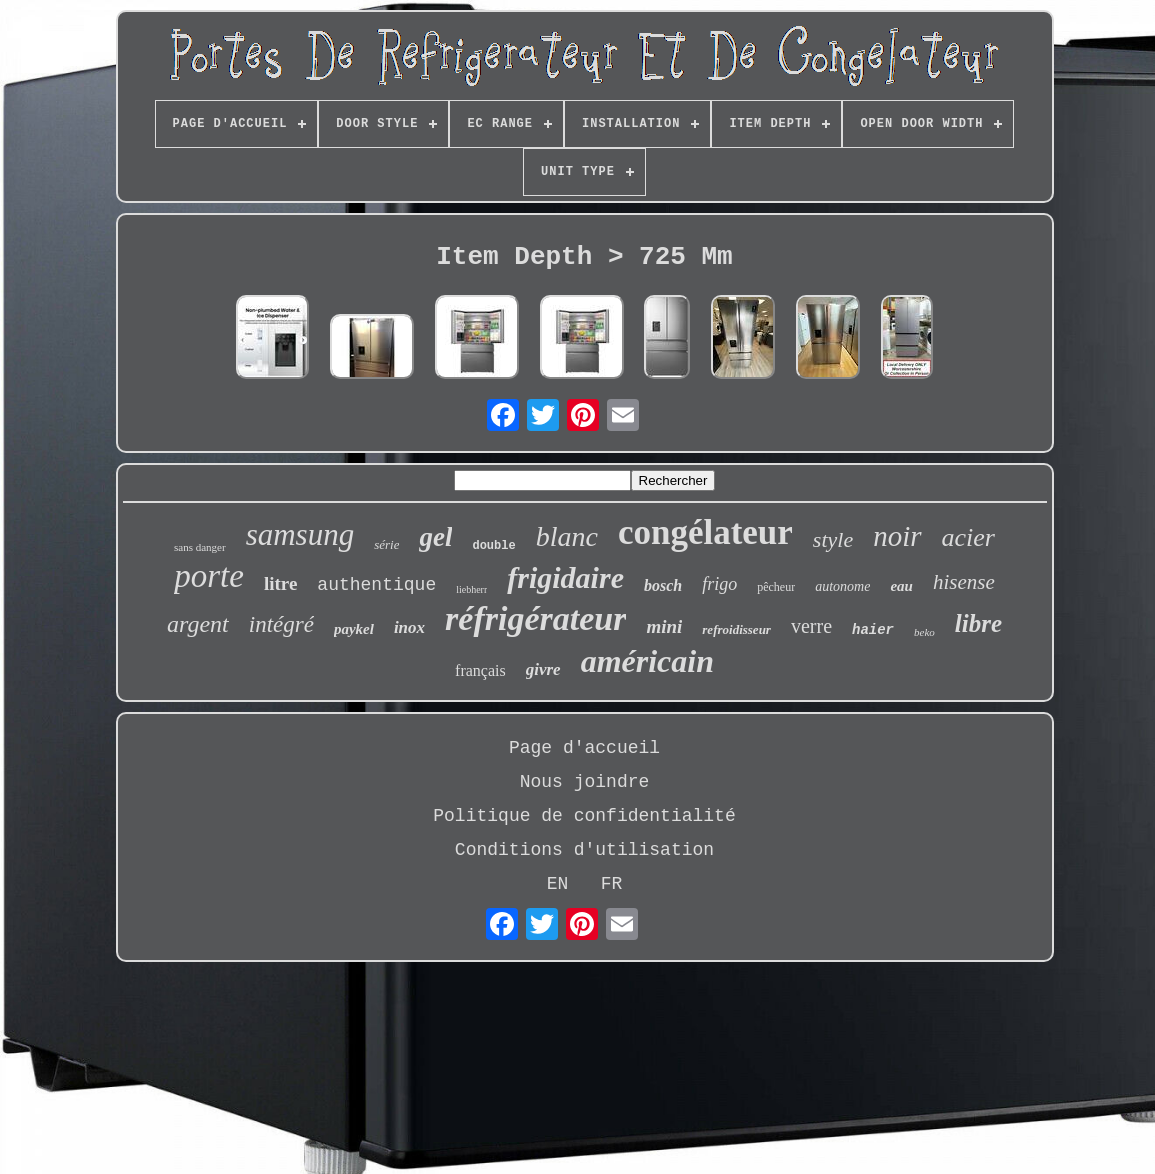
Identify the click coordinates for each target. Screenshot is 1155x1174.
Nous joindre (585, 782)
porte (209, 576)
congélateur (705, 532)
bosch (663, 585)
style (833, 539)
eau (901, 586)
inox (409, 627)
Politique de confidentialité (584, 816)
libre (978, 623)
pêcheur (776, 587)
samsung (300, 534)
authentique (376, 585)
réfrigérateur (535, 618)
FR (612, 884)
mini (664, 626)
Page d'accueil (584, 748)
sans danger (200, 547)
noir (897, 536)
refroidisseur (736, 629)
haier (873, 630)
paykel (354, 629)
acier (968, 537)
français (480, 670)
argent (198, 624)
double (493, 546)
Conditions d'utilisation (584, 850)
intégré (281, 624)
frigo (719, 584)
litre (280, 583)
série (386, 544)
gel (435, 537)
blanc (567, 536)
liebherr (471, 589)
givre (543, 669)
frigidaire (565, 577)
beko (924, 632)
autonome (842, 586)
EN (558, 884)
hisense (964, 582)
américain (647, 661)
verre (811, 626)
